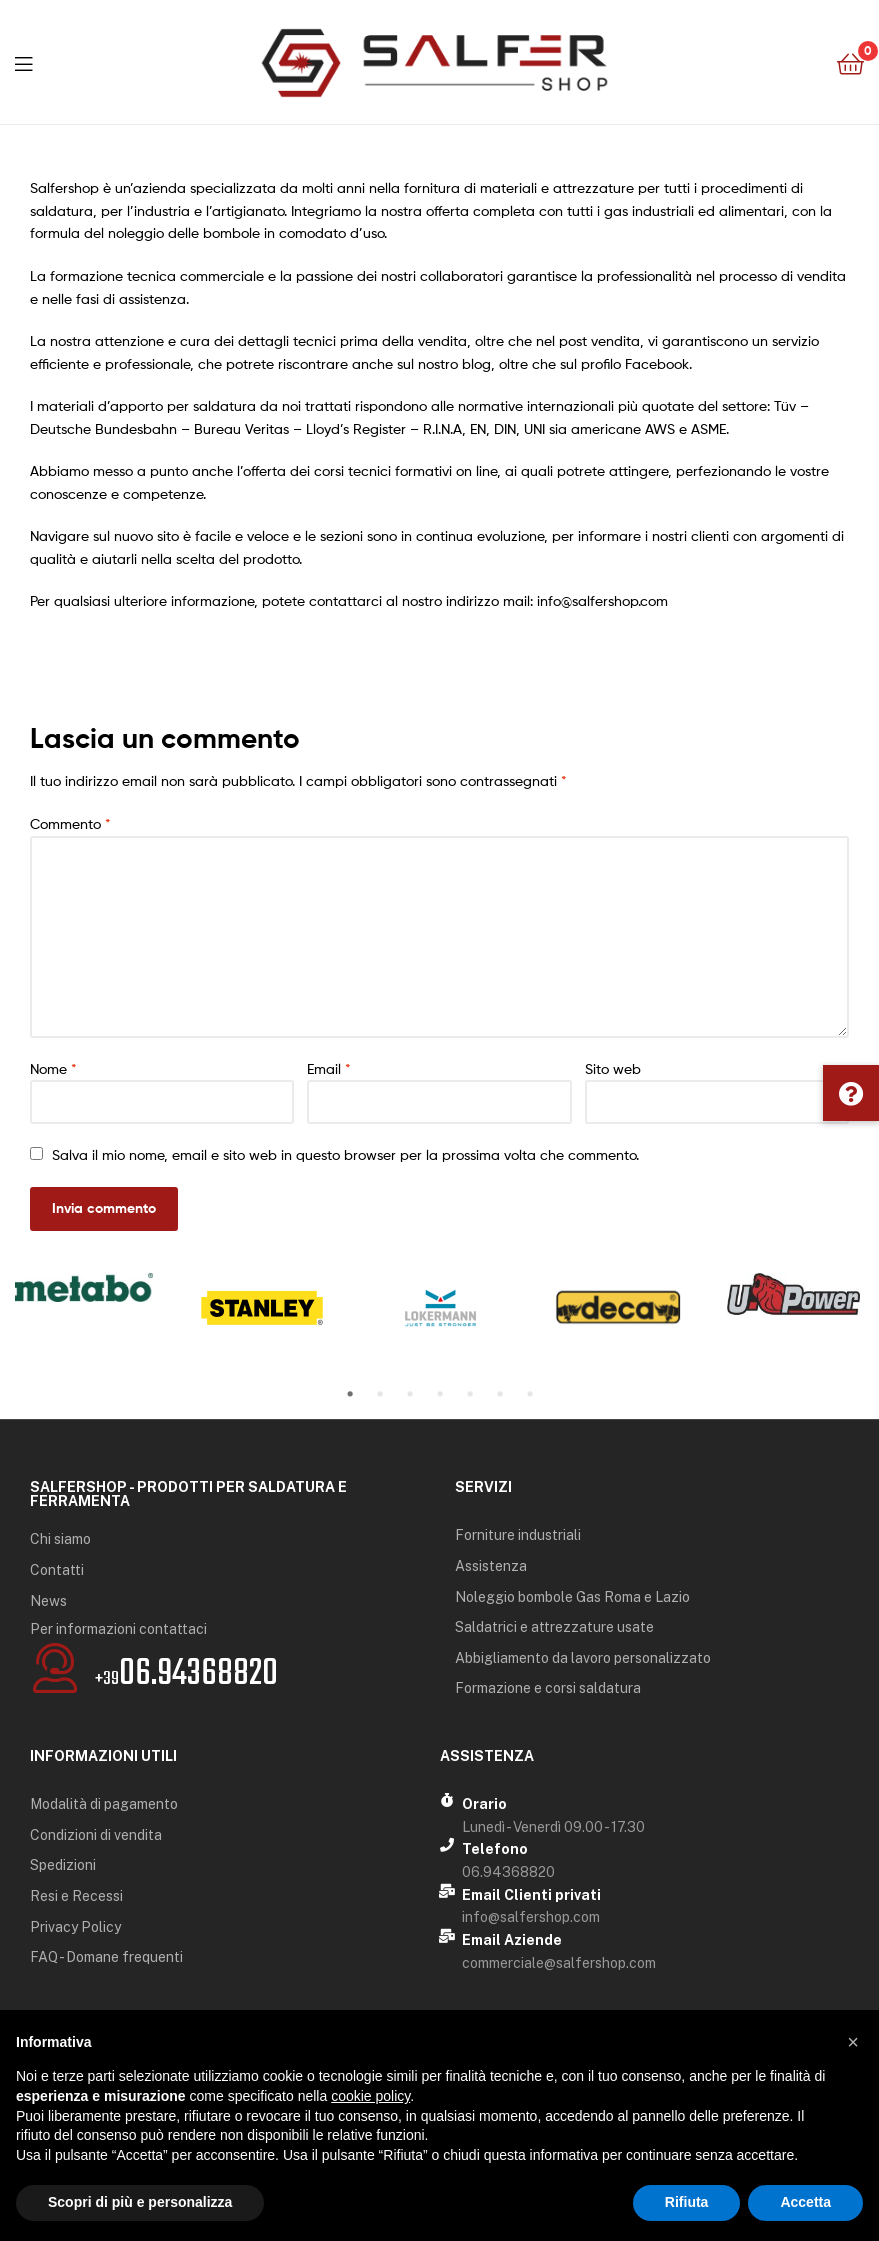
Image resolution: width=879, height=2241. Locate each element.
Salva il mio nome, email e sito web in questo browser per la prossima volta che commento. (345, 1154)
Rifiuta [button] (687, 2202)
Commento (70, 823)
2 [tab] (380, 1394)
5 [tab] (470, 1394)
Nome (53, 1068)
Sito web (613, 1068)
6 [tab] (500, 1394)
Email (329, 1068)
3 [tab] (410, 1394)
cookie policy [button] (370, 2096)
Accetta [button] (805, 2202)
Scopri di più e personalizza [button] (140, 2202)
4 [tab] (440, 1394)
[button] (851, 1093)
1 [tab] (350, 1394)
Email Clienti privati (531, 1895)
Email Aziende (512, 1940)
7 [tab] (530, 1394)
